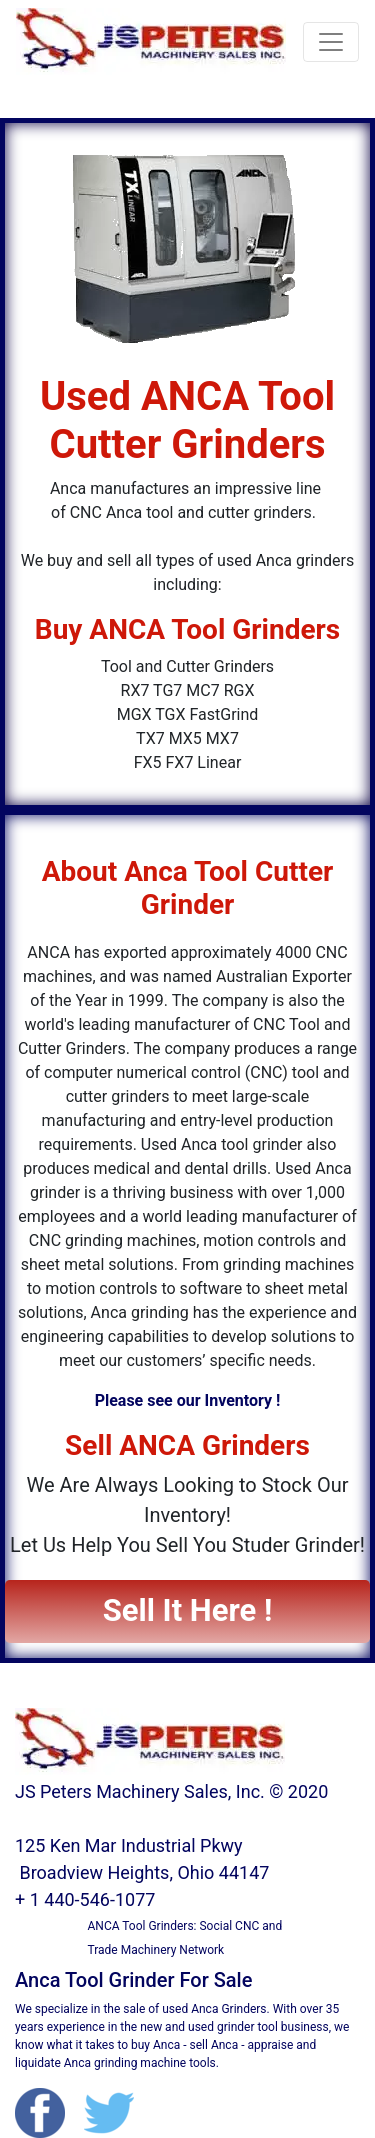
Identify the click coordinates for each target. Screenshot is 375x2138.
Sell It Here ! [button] (188, 1610)
